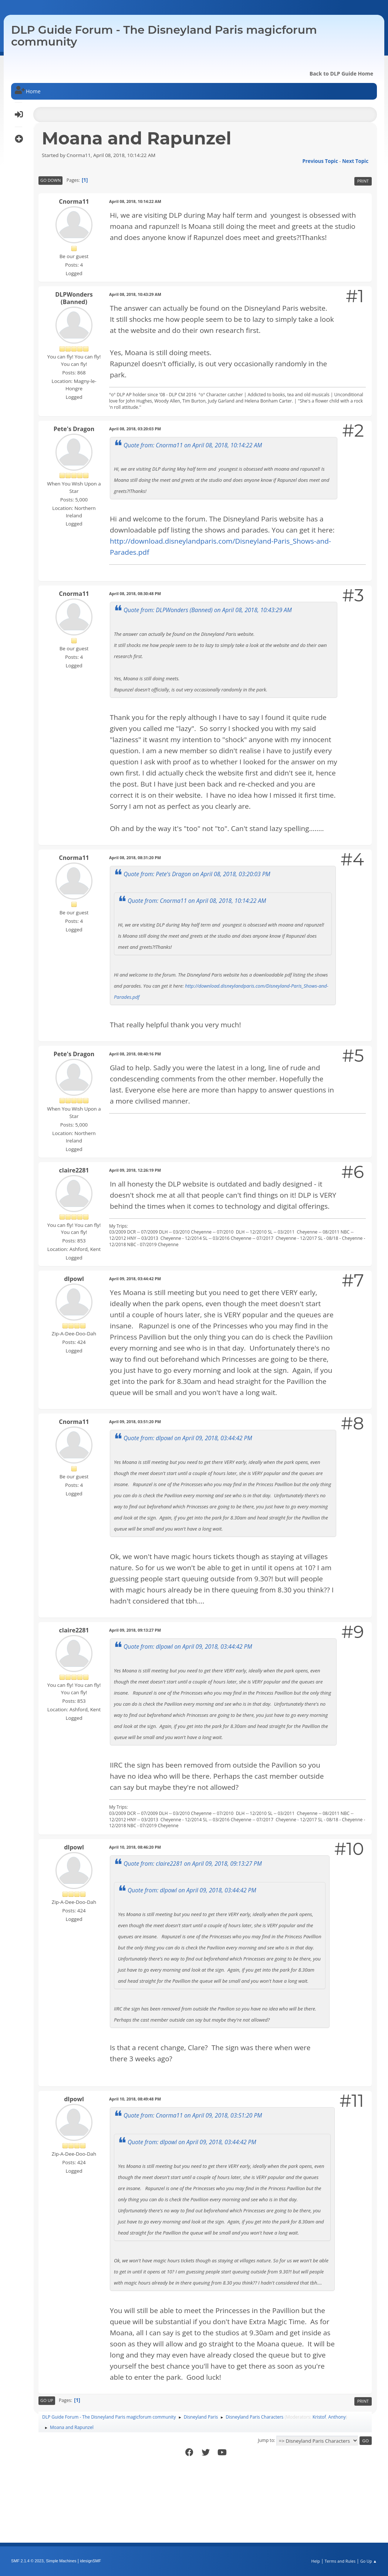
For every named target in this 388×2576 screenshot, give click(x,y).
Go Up (46, 2400)
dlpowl (74, 1279)
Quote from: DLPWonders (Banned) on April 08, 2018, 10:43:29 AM (208, 610)
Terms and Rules (340, 2561)
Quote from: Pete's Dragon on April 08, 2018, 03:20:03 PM (197, 874)
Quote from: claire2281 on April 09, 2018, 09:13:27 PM (193, 1863)
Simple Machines (61, 2561)
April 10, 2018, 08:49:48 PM (135, 2099)
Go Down (50, 180)
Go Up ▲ (368, 2561)
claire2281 (74, 1170)
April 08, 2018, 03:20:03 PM (135, 428)
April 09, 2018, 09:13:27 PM (135, 1630)
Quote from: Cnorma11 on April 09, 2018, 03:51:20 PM (193, 2115)
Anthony (337, 2417)
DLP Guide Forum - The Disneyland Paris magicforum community (164, 36)
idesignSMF (90, 2561)
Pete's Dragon (74, 429)
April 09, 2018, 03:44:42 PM (135, 1278)
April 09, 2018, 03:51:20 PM (135, 1421)
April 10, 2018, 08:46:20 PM (135, 1847)
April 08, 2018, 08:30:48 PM (135, 593)
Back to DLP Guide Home (341, 73)
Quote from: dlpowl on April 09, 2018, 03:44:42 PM (188, 1438)
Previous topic (320, 161)
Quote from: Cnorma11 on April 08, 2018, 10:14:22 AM (193, 445)
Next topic (355, 161)
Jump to (266, 2440)
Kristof (319, 2417)
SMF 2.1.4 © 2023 (27, 2561)
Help (315, 2561)
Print (363, 181)
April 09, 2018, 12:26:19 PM (135, 1170)
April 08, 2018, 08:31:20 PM (135, 857)
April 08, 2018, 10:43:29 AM (135, 294)
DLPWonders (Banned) (74, 298)
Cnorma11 (74, 201)
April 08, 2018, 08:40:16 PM (135, 1054)
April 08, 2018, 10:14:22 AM (135, 201)
